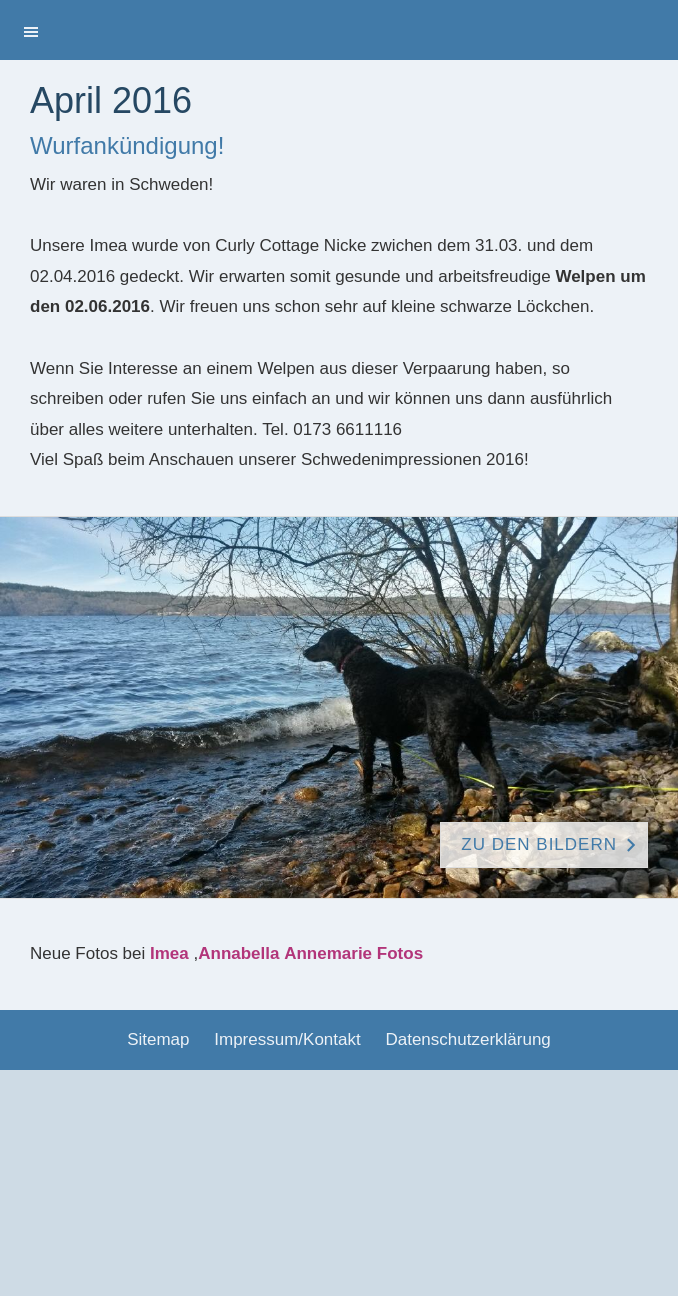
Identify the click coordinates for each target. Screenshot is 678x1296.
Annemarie (328, 953)
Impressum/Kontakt (287, 1039)
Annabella (238, 953)
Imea (169, 953)
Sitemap (158, 1039)
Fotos (400, 953)
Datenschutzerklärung (467, 1039)
